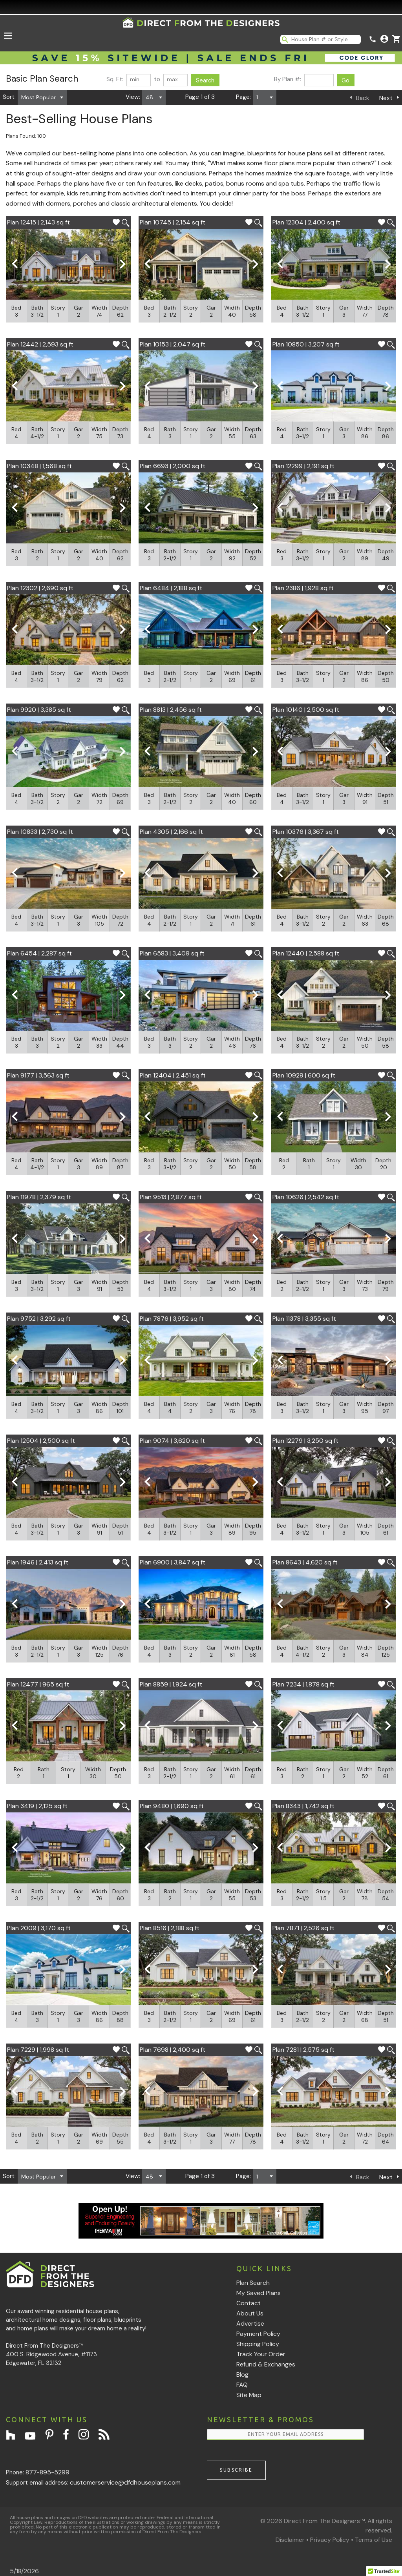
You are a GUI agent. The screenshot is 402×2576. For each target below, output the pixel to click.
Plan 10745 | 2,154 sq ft (172, 222)
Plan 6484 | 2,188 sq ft (171, 588)
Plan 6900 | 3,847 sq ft (172, 1562)
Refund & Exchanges (265, 2364)
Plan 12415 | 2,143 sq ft (38, 222)
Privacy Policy (329, 2540)
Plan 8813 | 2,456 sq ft (171, 710)
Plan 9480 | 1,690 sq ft (172, 1806)
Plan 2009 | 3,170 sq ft (39, 1928)
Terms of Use (373, 2540)
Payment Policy (258, 2334)
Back (362, 98)
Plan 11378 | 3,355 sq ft (304, 1318)
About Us (249, 2313)
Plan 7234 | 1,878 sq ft (303, 1684)
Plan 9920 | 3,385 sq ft (39, 710)
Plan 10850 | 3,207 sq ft (306, 344)
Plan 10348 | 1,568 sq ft (39, 466)
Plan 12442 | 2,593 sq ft (40, 344)
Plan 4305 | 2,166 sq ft (171, 832)
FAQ (242, 2385)
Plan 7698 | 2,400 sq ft (172, 2049)
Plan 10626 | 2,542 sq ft (305, 1197)
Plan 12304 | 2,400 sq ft (306, 222)
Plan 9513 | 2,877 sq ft (171, 1197)
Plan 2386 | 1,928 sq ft (303, 588)
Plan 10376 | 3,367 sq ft (305, 832)
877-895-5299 (47, 2472)
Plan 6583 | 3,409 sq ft (172, 953)
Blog (242, 2374)
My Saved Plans (258, 2293)
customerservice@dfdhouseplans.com (125, 2482)
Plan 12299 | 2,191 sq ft (303, 466)
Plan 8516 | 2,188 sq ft (169, 1928)
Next (386, 98)
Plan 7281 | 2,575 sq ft (303, 2049)
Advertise (250, 2323)
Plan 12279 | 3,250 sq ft (305, 1441)
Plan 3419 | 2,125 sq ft (37, 1806)
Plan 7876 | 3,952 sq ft (172, 1318)
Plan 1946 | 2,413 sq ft (37, 1562)
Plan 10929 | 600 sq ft (303, 1075)
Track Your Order (260, 2354)
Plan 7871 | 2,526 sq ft (303, 1928)
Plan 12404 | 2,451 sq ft (173, 1075)
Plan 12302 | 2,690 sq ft (40, 588)
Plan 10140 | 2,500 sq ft (305, 710)
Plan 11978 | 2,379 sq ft (39, 1197)
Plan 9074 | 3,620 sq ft (172, 1441)
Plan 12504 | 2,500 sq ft (41, 1441)
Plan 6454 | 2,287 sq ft (39, 953)
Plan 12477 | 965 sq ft (38, 1684)
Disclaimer (290, 2540)
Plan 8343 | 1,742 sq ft (303, 1806)
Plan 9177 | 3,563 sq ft (38, 1075)
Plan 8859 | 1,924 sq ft (171, 1684)
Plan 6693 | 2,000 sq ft (172, 466)
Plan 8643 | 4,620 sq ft (305, 1562)
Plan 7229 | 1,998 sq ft (38, 2049)
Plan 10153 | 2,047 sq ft (172, 344)
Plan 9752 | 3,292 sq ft (39, 1318)
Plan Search (253, 2283)
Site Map (248, 2395)
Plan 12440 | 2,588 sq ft (305, 953)
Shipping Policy (257, 2344)
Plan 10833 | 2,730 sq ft (40, 832)
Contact (248, 2303)
